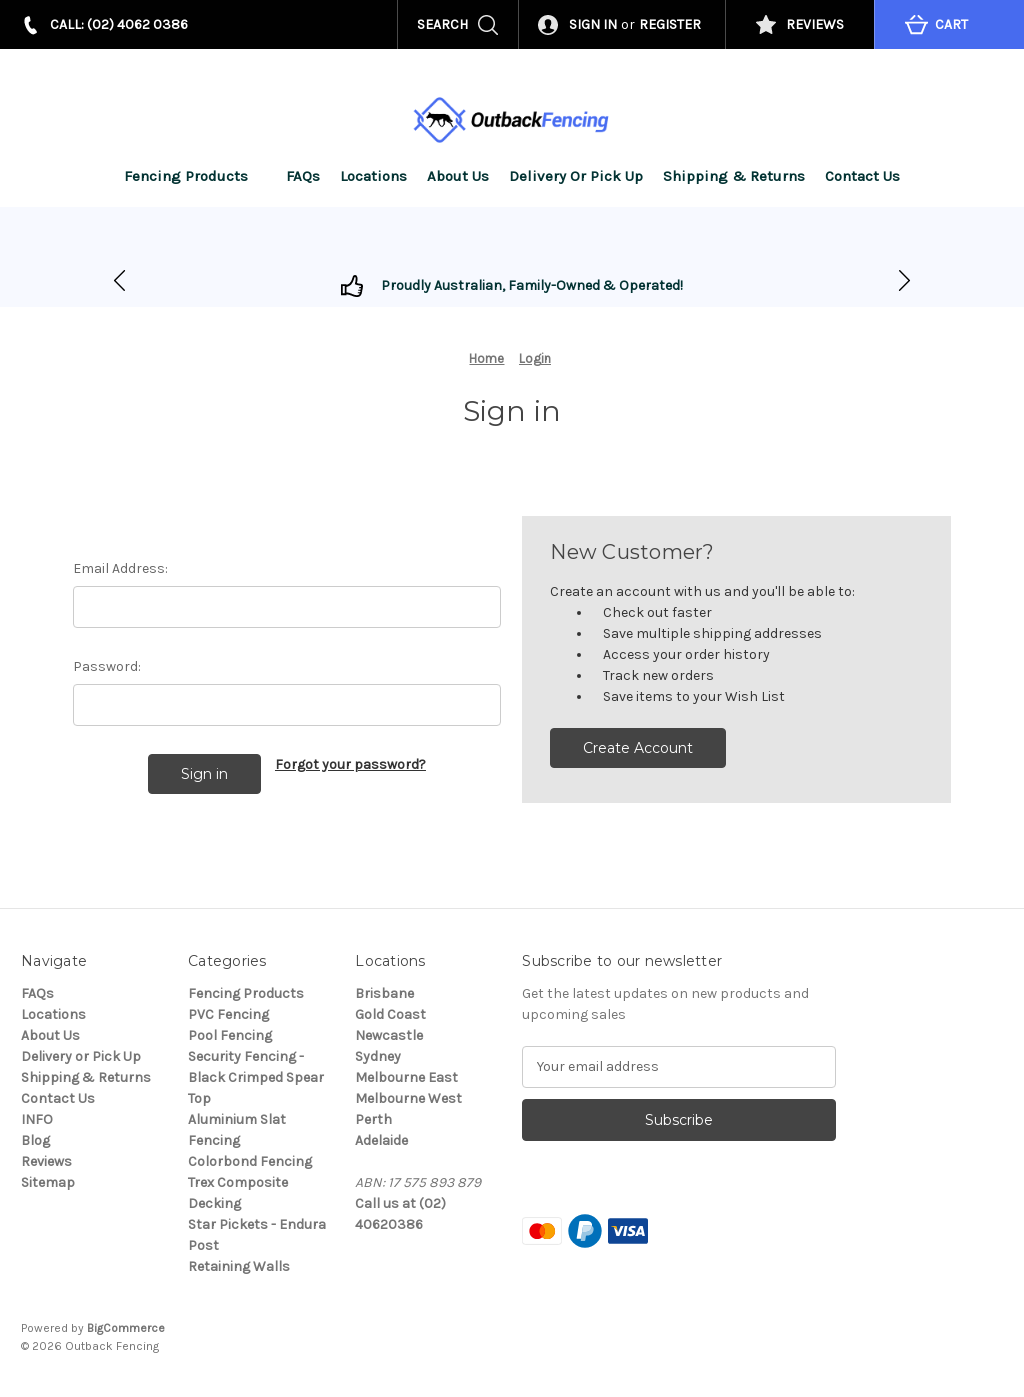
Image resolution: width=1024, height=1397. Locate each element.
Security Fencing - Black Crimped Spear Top (256, 1077)
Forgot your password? (350, 764)
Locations (373, 176)
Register (670, 24)
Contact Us (862, 176)
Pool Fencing (230, 1035)
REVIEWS (815, 24)
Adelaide (381, 1140)
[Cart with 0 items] (949, 24)
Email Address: (120, 568)
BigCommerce (126, 1328)
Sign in (593, 24)
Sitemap (48, 1182)
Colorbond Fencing (250, 1161)
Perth (373, 1119)
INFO (37, 1119)
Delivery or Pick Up (576, 176)
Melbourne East (406, 1077)
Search (442, 24)
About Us (458, 176)
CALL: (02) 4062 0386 (119, 24)
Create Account (638, 748)
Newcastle (389, 1035)
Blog (35, 1140)
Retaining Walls (239, 1266)
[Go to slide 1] (904, 282)
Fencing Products (195, 176)
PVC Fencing (228, 1014)
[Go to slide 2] (119, 282)
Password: (107, 666)
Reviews (46, 1161)
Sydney (378, 1056)
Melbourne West (408, 1098)
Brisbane (384, 993)
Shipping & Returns (734, 176)
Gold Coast (390, 1014)
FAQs (303, 176)
